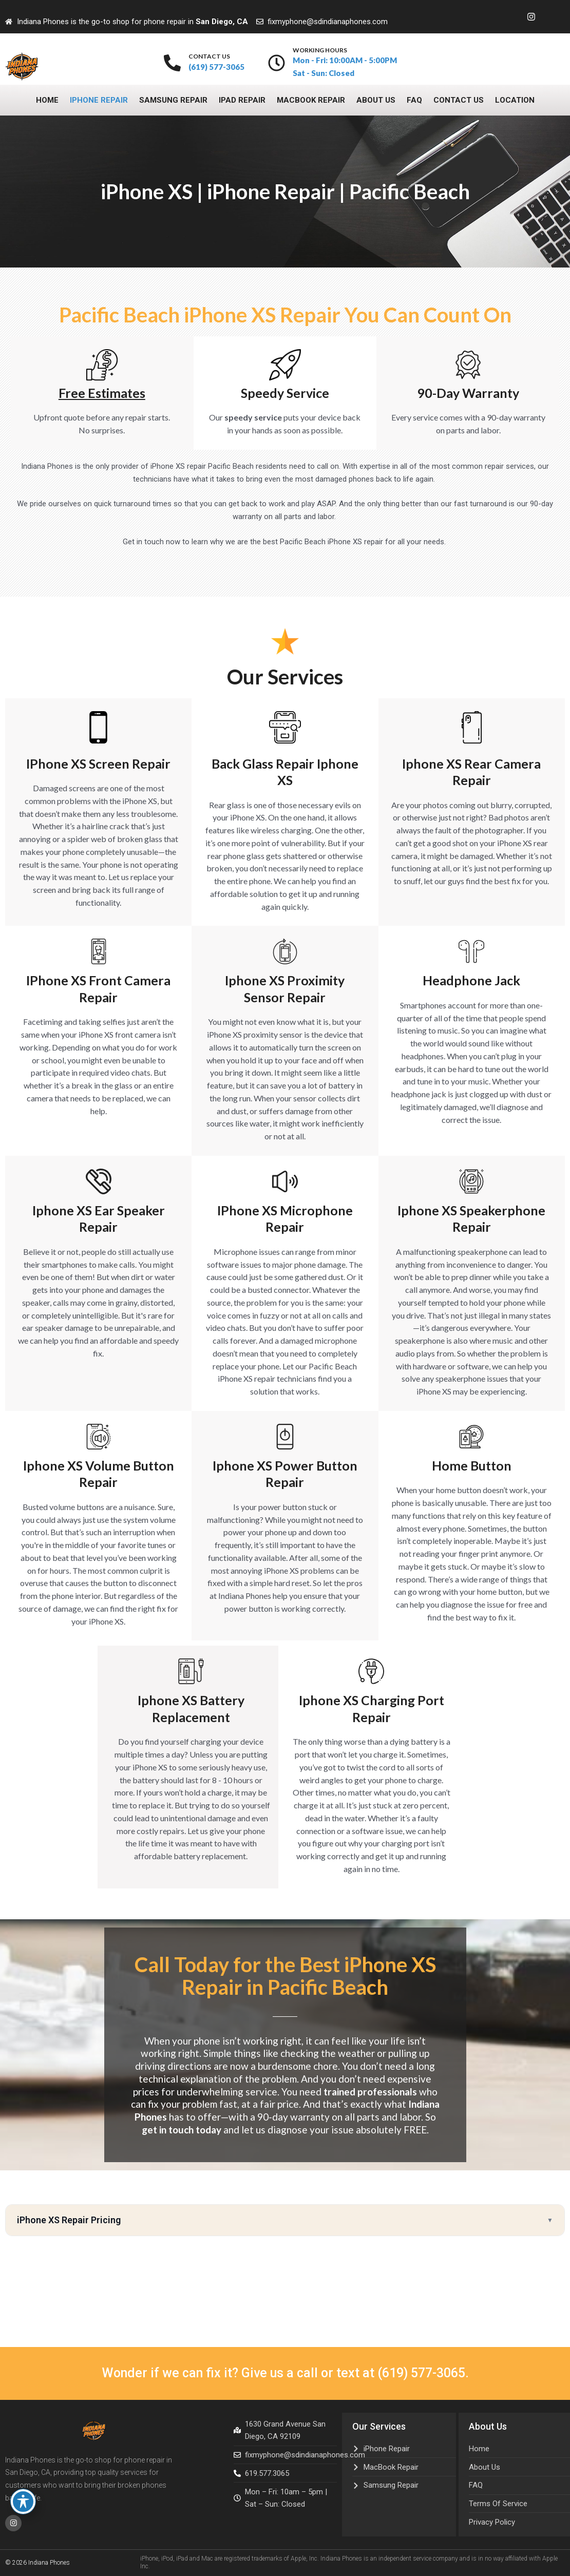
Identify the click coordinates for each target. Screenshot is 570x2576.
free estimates (102, 392)
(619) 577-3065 (421, 2372)
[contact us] (172, 62)
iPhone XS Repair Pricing (69, 2220)
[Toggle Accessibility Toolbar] (23, 2501)
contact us (209, 56)
